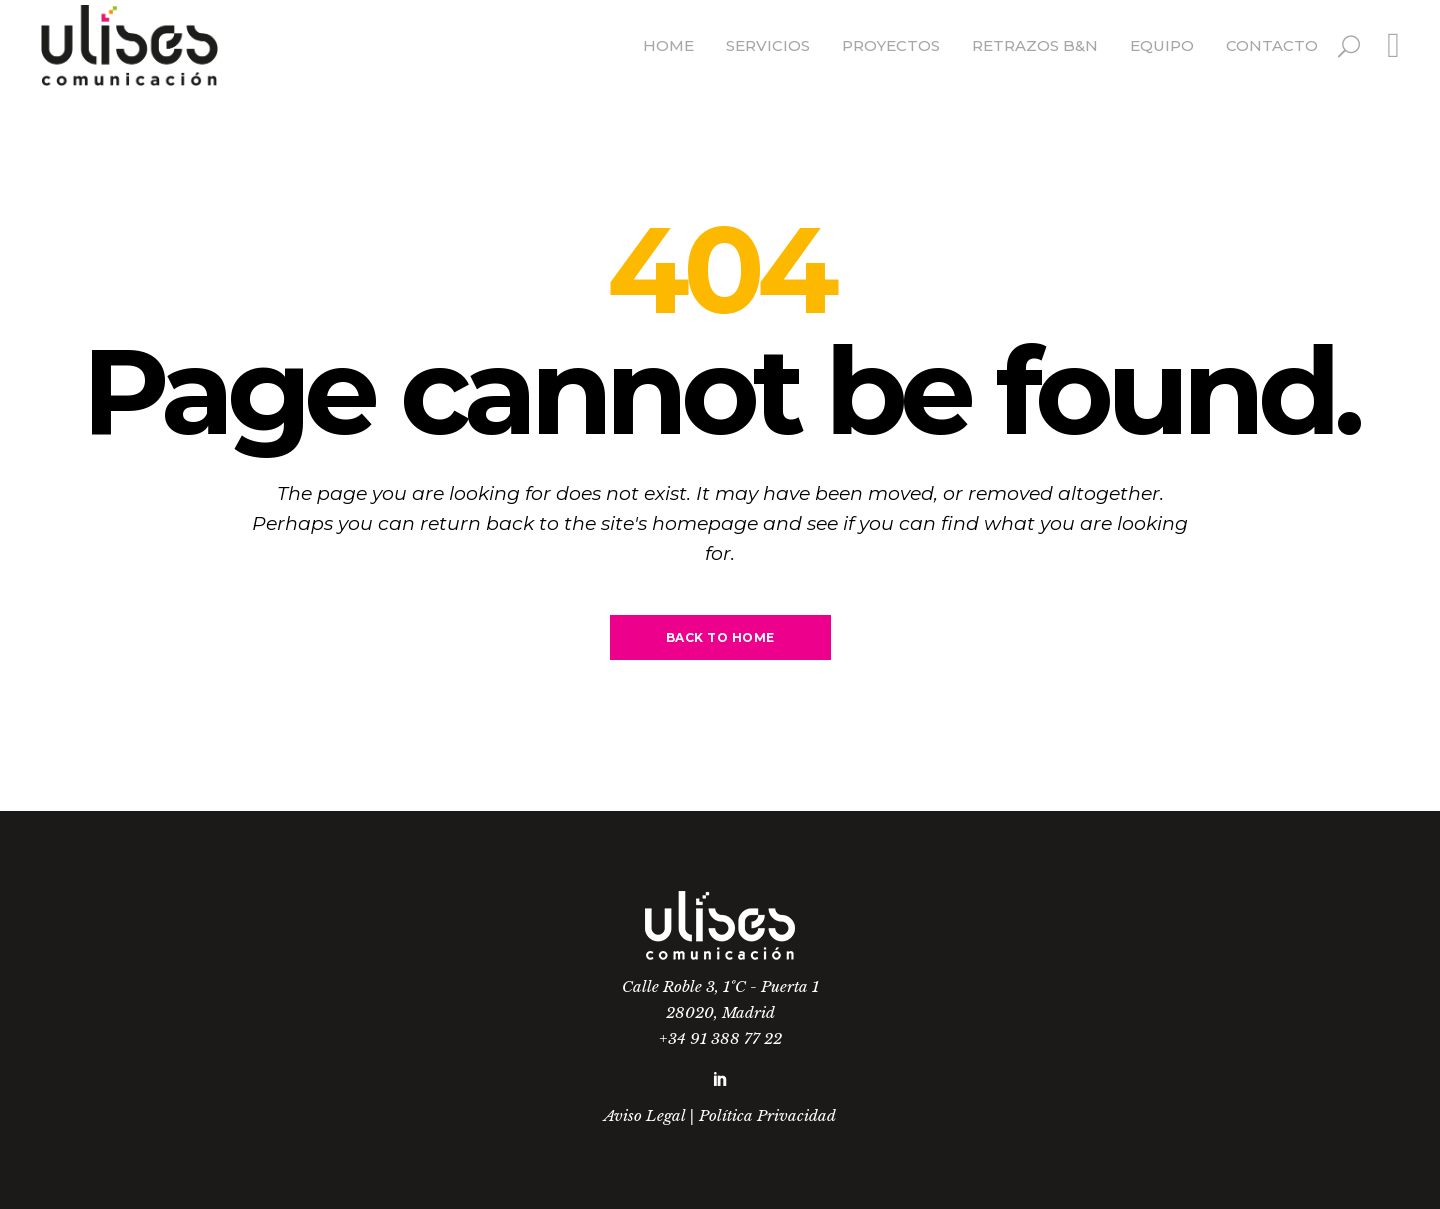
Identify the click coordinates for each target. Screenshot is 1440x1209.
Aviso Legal (644, 1115)
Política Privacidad (767, 1115)
